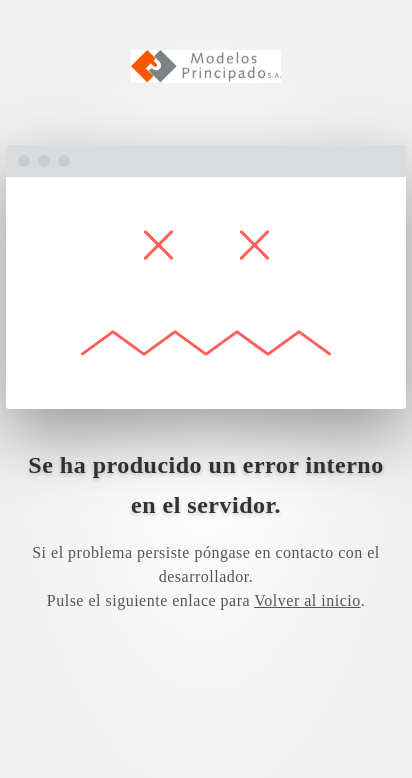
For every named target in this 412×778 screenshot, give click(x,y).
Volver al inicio (307, 600)
